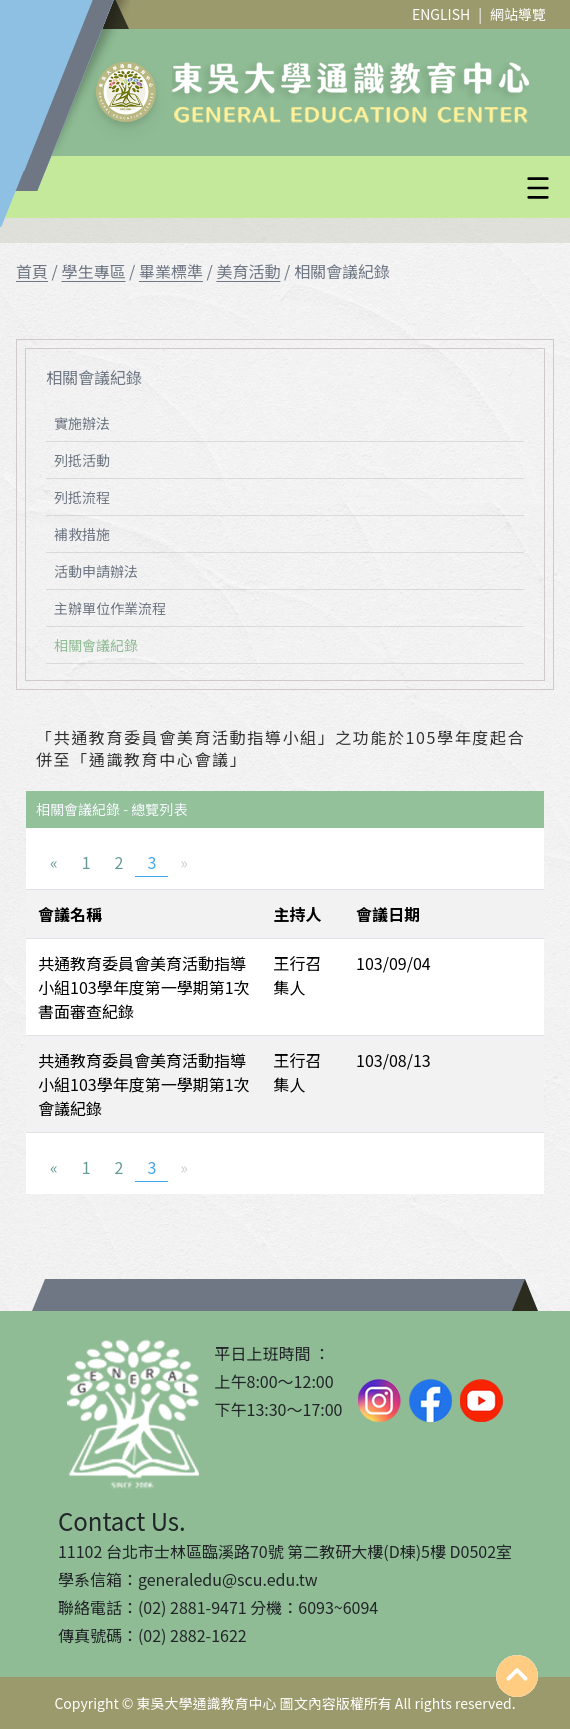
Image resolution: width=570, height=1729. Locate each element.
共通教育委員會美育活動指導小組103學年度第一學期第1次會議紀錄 (144, 1084)
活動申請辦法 (96, 571)
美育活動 (248, 271)
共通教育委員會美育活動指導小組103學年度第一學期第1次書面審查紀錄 (144, 987)
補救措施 (82, 534)
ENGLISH (441, 14)
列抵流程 (82, 497)
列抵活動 (82, 460)
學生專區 (93, 271)
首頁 (32, 271)
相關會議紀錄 (96, 645)
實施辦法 (82, 423)
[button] (333, 188)
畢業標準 (171, 271)
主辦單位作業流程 (110, 608)
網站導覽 (518, 14)
